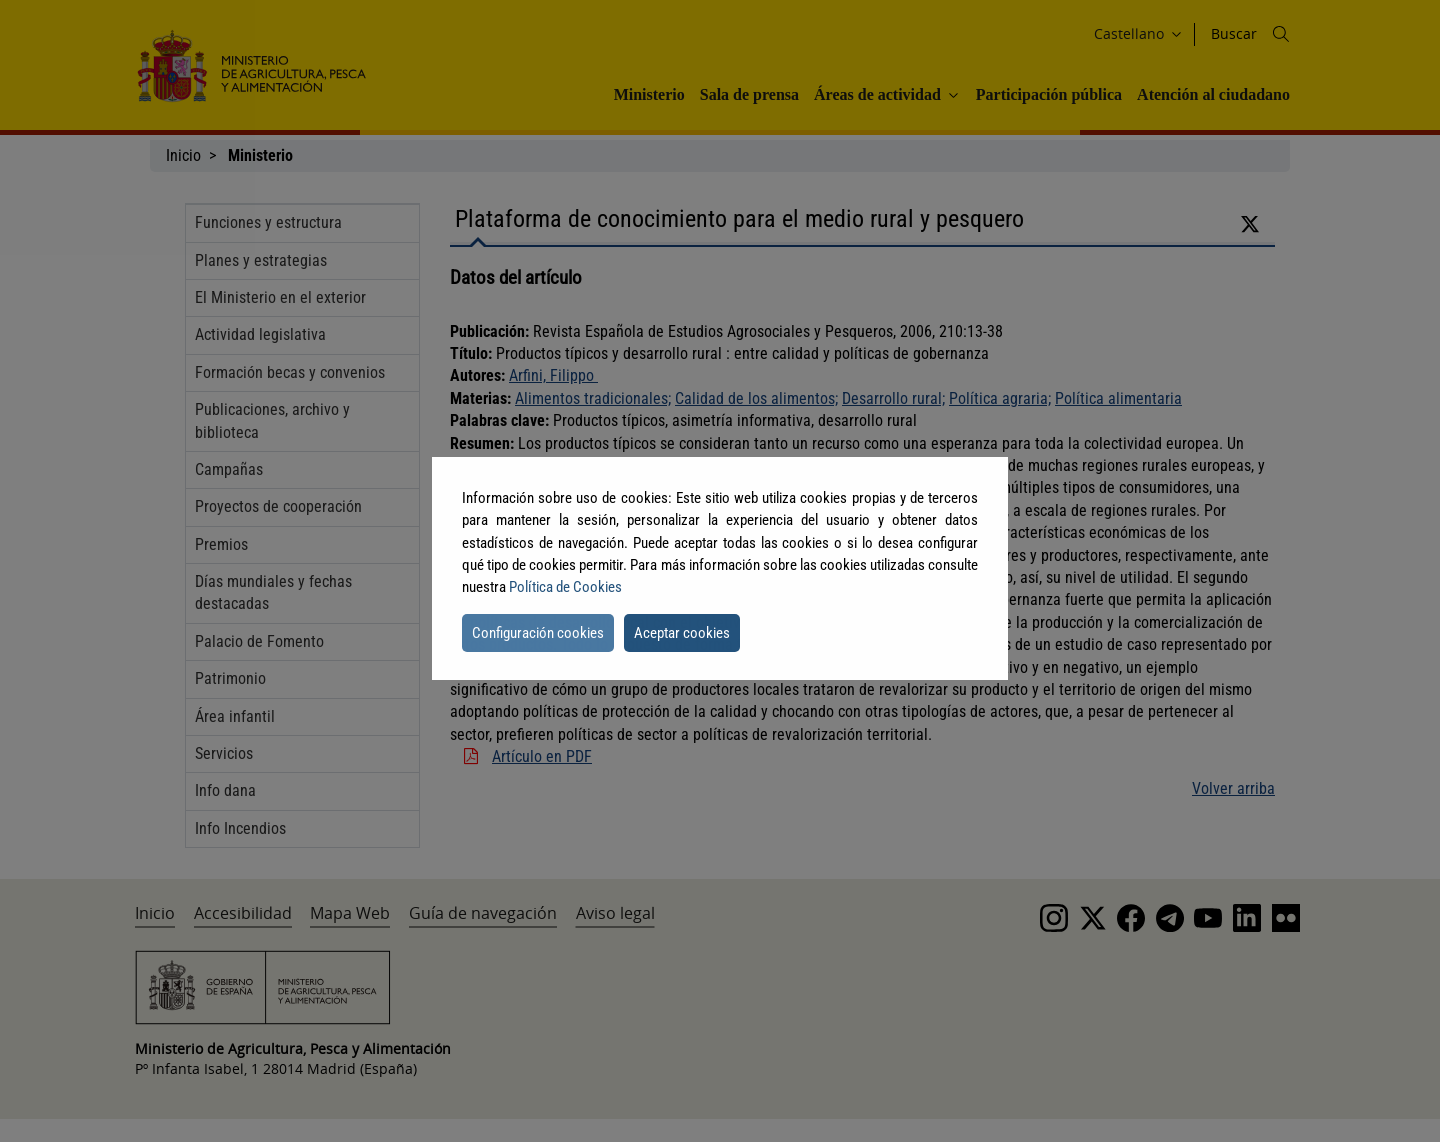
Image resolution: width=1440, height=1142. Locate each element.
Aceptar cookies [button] (682, 633)
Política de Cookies (565, 587)
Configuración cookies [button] (538, 633)
